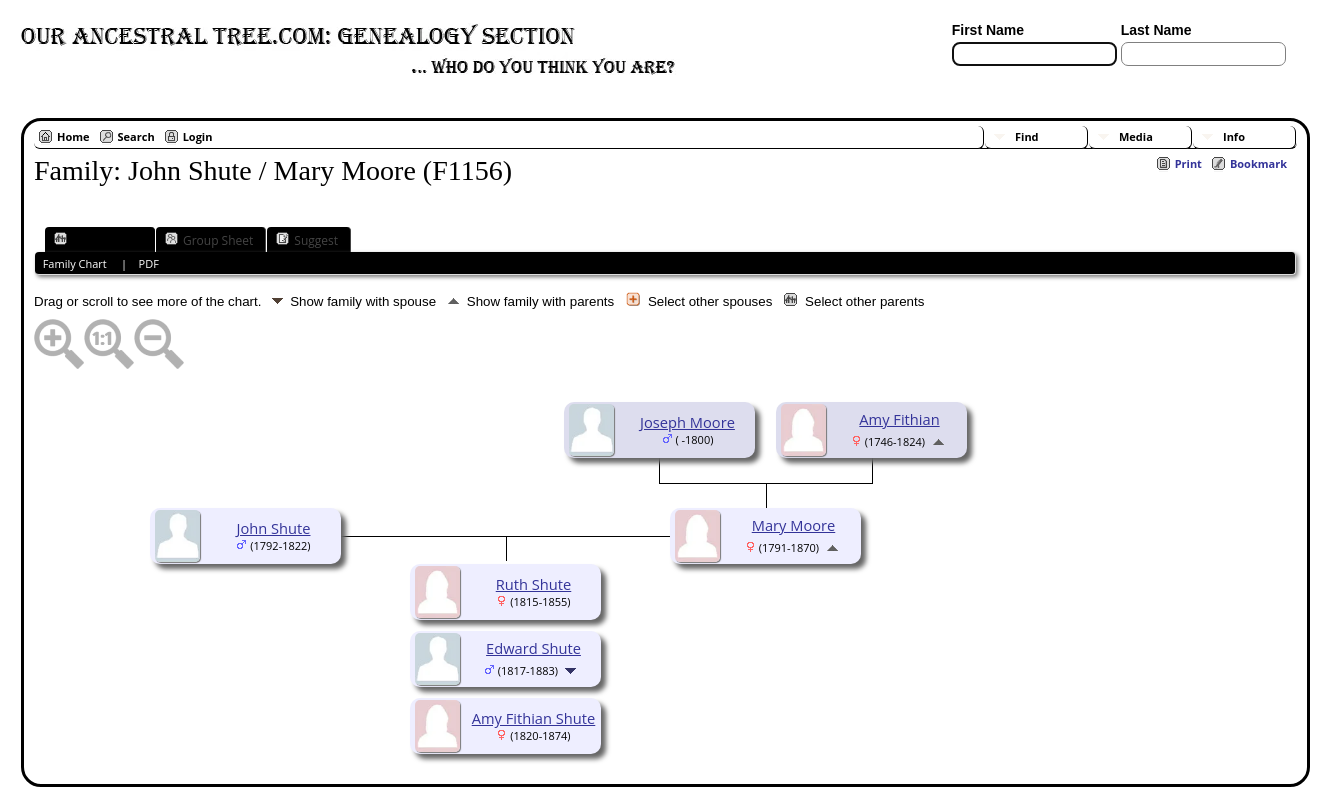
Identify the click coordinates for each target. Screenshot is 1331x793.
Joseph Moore (687, 422)
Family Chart (98, 240)
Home (73, 136)
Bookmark (1258, 163)
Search (136, 136)
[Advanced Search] (1011, 78)
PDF (149, 263)
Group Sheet (209, 240)
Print (1188, 163)
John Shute (273, 528)
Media (1136, 136)
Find (1027, 136)
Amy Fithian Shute (534, 718)
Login (198, 136)
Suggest (307, 240)
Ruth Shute (534, 584)
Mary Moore (794, 525)
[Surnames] (1157, 78)
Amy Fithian (899, 419)
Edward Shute (533, 648)
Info (1234, 136)
